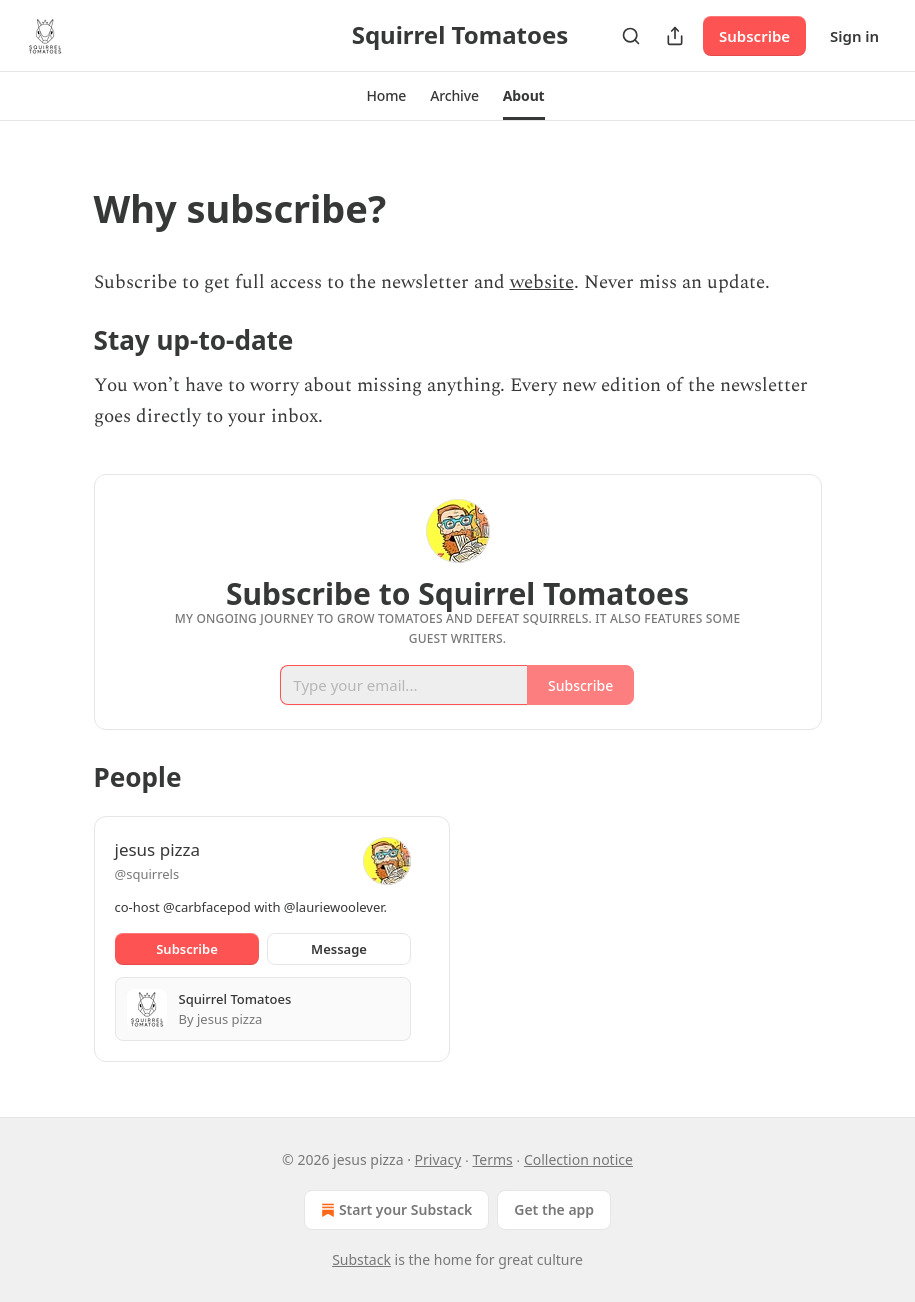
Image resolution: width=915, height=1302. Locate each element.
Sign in (854, 36)
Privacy (438, 1159)
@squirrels (147, 874)
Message (339, 949)
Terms (492, 1159)
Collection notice (578, 1159)
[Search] (631, 36)
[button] (386, 96)
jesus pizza (158, 849)
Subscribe (754, 36)
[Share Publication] (675, 36)
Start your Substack (394, 1210)
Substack (361, 1259)
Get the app (554, 1209)
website (542, 282)
